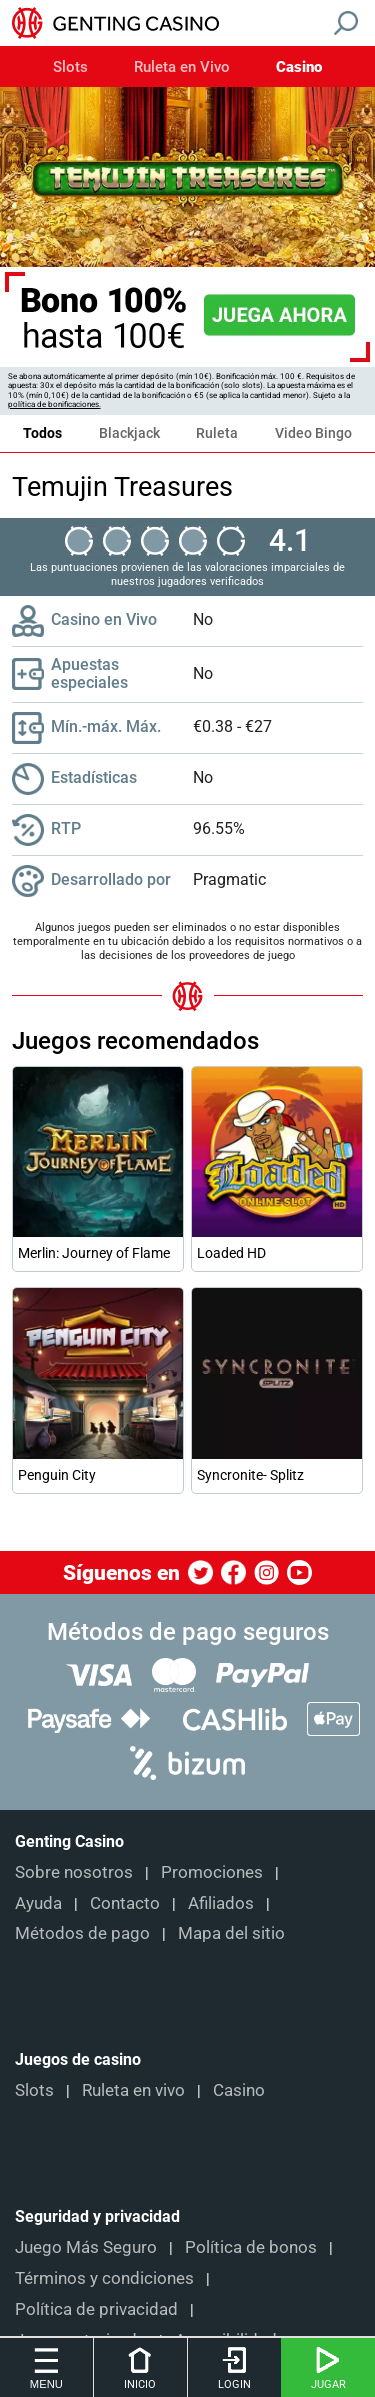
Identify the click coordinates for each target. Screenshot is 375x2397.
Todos (42, 433)
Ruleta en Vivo (182, 67)
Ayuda (38, 1903)
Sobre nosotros (74, 1872)
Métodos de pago (82, 1933)
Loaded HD (231, 1253)
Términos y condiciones (104, 2278)
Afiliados (221, 1903)
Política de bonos (251, 2247)
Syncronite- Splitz (250, 1475)
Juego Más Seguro (86, 2247)
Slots (70, 67)
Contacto (125, 1903)
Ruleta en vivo (133, 2090)
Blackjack (129, 433)
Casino (299, 67)
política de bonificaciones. (54, 404)
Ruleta (217, 433)
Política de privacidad (96, 2309)
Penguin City (57, 1475)
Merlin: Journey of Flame (94, 1253)
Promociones (212, 1872)
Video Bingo (313, 433)
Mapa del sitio (231, 1933)
